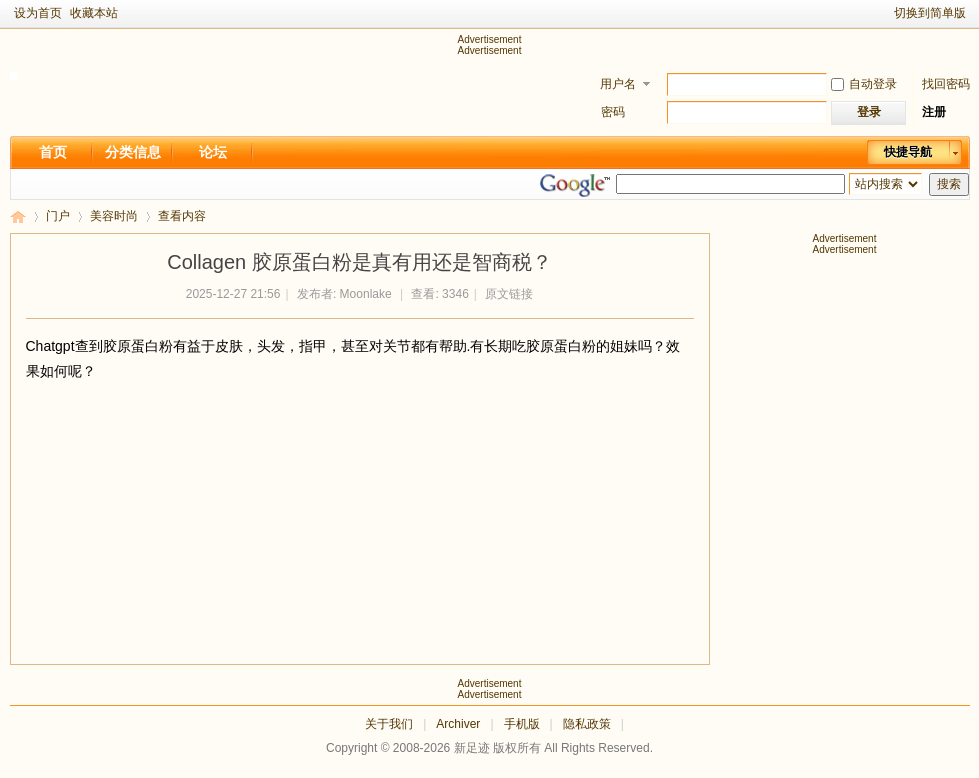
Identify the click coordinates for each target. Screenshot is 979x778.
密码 (613, 112)
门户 (58, 216)
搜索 (949, 184)
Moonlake (366, 294)
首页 (53, 152)
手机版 (522, 724)
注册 (934, 112)
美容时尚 (114, 216)
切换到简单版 (930, 13)
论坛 (213, 152)
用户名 (618, 84)
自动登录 (864, 84)
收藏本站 (94, 13)
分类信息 (133, 152)
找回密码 (946, 84)
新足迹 (18, 216)
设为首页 (38, 13)
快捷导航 (908, 152)
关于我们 (389, 724)
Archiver (458, 724)
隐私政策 (587, 724)
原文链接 (509, 294)
